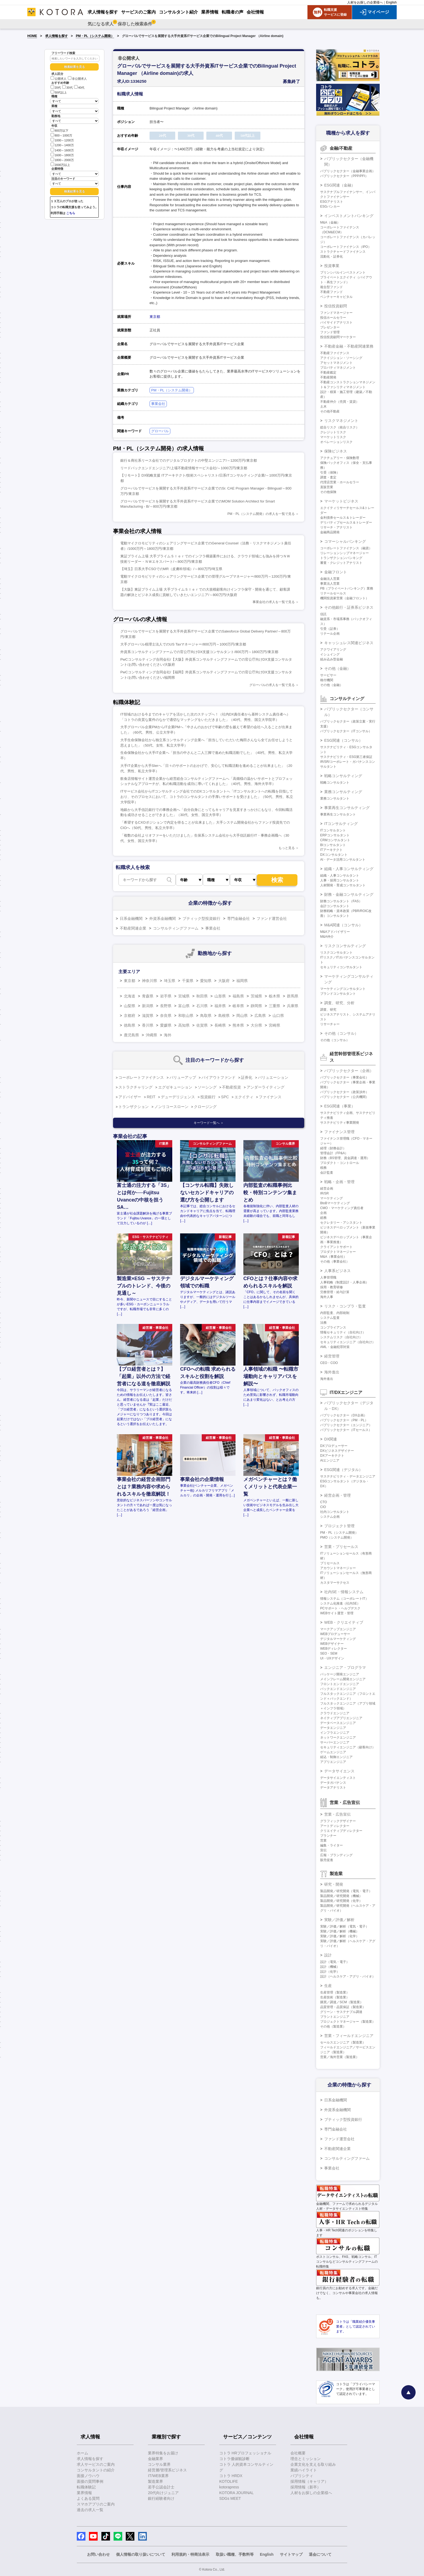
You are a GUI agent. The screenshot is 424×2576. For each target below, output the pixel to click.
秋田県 (202, 996)
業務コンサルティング (343, 792)
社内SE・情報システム (343, 1592)
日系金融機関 (131, 918)
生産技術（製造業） (334, 1997)
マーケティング (331, 1198)
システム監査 (330, 1318)
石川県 (202, 1006)
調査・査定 (328, 477)
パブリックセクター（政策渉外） (344, 1092)
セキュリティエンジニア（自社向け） (347, 1342)
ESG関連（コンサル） (343, 740)
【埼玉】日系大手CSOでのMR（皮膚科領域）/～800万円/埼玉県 (171, 569)
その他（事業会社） (334, 1261)
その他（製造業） (333, 2026)
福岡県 (242, 981)
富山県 (184, 1006)
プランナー (328, 1836)
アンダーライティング (265, 1087)
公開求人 (59, 78)
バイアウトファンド (218, 1077)
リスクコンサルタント (336, 952)
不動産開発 (328, 377)
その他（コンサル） (341, 1033)
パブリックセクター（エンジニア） (346, 1425)
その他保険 (328, 492)
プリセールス (330, 1563)
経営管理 (331, 1356)
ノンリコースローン (171, 1106)
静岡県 (256, 1006)
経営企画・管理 (337, 1495)
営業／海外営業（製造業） (339, 2057)
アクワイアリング (333, 649)
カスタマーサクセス (334, 1583)
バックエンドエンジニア (338, 1689)
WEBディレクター (333, 1648)
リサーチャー (330, 1024)
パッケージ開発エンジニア (339, 1674)
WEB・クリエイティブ (343, 1622)
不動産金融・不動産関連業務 (348, 346)
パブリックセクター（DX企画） (343, 1415)
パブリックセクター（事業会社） (344, 1077)
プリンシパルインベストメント (343, 272)
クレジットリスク (333, 432)
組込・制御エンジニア (336, 1757)
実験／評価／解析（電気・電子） (344, 1926)
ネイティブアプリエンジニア (341, 1718)
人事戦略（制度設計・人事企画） (344, 1282)
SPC (225, 1097)
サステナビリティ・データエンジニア (347, 1476)
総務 (323, 1218)
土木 (323, 406)
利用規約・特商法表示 (190, 2554)
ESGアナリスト (331, 202)
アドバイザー (129, 1097)
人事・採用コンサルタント (339, 880)
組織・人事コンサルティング (348, 869)
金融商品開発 (330, 532)
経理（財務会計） (333, 1148)
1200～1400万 (62, 145)
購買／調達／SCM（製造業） (341, 2002)
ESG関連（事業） (339, 1106)
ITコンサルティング (341, 823)
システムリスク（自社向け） (341, 1337)
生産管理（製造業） (334, 1992)
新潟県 (147, 1006)
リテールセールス (333, 593)
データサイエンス (339, 1771)
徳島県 (129, 1025)
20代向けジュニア (163, 2493)
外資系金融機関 (162, 918)
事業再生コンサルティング (347, 808)
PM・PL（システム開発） (95, 36)
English (391, 2)
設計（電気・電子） (334, 1962)
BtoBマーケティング (335, 1203)
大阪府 (224, 981)
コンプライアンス (333, 1327)
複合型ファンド (331, 287)
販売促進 (326, 1860)
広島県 (260, 1015)
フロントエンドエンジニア (339, 1684)
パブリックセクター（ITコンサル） (346, 731)
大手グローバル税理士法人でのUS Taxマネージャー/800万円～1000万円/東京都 (183, 644)
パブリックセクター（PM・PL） (344, 1420)
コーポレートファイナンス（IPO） (345, 247)
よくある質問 (88, 2498)
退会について (320, 2554)
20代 (56, 87)
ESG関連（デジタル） (343, 1469)
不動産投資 (231, 1087)
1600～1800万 (62, 155)
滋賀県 (147, 1015)
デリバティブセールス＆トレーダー (346, 522)
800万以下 (59, 130)
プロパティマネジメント (338, 368)
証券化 (246, 1077)
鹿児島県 (131, 1035)
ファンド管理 (330, 332)
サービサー (328, 675)
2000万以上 (60, 164)
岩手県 (165, 996)
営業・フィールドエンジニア (348, 2035)
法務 (323, 1322)
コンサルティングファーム (175, 928)
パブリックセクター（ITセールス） (346, 1430)
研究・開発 (333, 1884)
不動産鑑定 (328, 372)
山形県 (220, 996)
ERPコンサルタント (335, 835)
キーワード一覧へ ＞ (209, 1123)
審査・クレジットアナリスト (341, 563)
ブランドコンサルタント (338, 994)
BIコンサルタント (333, 845)
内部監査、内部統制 (334, 1313)
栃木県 (274, 996)
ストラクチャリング (135, 1087)
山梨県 (129, 1006)
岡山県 (242, 1015)
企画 (323, 1213)
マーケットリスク (333, 437)
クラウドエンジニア (334, 1713)
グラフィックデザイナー (338, 1821)
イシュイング (330, 654)
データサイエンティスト (338, 1778)
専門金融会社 (238, 918)
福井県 (220, 1006)
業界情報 (84, 2493)
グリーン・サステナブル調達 (341, 2012)
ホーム (82, 2453)
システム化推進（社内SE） (340, 1603)
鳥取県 (205, 1015)
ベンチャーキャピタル (336, 297)
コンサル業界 (159, 2464)
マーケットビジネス (341, 501)
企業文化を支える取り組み (313, 2464)
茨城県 (256, 996)
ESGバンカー (330, 206)
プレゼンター (330, 327)
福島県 (238, 996)
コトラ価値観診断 (234, 2459)
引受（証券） (330, 629)
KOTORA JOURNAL (236, 2493)
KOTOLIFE (228, 2481)
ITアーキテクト (331, 850)
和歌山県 (185, 1015)
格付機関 (326, 680)
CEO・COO (329, 1363)
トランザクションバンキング (341, 558)
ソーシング (207, 1087)
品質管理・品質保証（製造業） (343, 2007)
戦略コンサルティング (343, 776)
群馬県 (292, 996)
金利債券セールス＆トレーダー (343, 518)
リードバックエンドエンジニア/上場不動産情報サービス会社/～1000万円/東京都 (183, 468)
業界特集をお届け (163, 2453)
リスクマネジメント (341, 420)
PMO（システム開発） (336, 1537)
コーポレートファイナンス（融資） (346, 548)
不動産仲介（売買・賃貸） (339, 402)
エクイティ (243, 1097)
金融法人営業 (330, 579)
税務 (323, 1168)
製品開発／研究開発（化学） (341, 1901)
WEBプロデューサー (335, 1634)
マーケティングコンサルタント (343, 989)
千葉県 (187, 981)
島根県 (224, 1015)
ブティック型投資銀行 (201, 918)
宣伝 (323, 1850)
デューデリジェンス (178, 1097)
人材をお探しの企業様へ (365, 2)
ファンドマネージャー (336, 313)
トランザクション (133, 1106)
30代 (67, 87)
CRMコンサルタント (335, 840)
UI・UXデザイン (332, 1658)
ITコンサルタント (333, 830)
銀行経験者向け (161, 2498)
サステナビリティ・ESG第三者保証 (346, 757)
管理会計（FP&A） (334, 1153)
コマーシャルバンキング (345, 541)
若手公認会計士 (161, 2487)
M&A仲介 (327, 936)
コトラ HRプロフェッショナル (245, 2453)
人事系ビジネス (337, 1271)
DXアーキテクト (332, 1455)
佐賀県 (202, 1025)
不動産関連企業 (133, 928)
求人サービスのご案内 (96, 2464)
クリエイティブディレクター (341, 1831)
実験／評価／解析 (339, 1920)
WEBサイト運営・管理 (336, 1613)
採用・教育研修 (331, 1287)
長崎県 (220, 1025)
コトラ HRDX (231, 2476)
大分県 (256, 1025)
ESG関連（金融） (339, 185)
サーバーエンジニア (334, 1742)
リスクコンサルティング (345, 946)
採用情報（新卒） (305, 2487)
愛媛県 (165, 1025)
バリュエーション (273, 1077)
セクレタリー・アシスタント (341, 1222)
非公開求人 (77, 78)
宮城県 (184, 996)
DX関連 (330, 1439)
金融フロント (335, 572)
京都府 (129, 1015)
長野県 (165, 1006)
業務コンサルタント (334, 798)
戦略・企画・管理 (339, 1182)
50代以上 (59, 92)
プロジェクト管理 (339, 1526)
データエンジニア (333, 1728)
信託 (323, 614)
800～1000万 (61, 135)
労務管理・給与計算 (334, 1292)
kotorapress (229, 2487)
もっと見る (287, 848)
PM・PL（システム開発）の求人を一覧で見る (261, 514)
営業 (323, 1840)
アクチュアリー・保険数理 (339, 458)
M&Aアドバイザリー (335, 932)
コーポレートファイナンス (141, 1077)
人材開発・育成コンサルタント (343, 885)
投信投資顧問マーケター (338, 337)
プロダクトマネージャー (338, 1252)
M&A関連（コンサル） (343, 925)
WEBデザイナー (332, 1644)
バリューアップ (183, 1077)
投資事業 (331, 266)
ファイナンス (270, 1097)
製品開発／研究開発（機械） (341, 1896)
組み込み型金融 (331, 659)
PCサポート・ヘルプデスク (340, 1608)
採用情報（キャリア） (309, 2481)
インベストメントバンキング (348, 216)
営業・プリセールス (341, 1547)
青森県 (147, 996)
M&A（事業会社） (333, 1257)
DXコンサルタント (333, 855)
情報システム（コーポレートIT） (344, 1598)
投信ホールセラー (333, 317)
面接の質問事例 (90, 2481)
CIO (323, 1507)
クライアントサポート (336, 1247)
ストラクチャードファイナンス (343, 252)
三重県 (274, 1006)
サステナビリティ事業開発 (339, 1122)
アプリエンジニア (333, 1762)
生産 (328, 1985)
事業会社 (158, 404)
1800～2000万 (62, 160)
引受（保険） (330, 472)
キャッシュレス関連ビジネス (348, 643)
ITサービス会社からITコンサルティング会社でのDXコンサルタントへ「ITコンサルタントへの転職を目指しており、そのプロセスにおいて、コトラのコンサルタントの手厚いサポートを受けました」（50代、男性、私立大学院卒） (206, 796)
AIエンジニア (329, 1460)
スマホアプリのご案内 (96, 2504)
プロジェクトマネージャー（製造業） (347, 2021)
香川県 (147, 1025)
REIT (151, 1097)
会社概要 (298, 2453)
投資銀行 (208, 1097)
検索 (277, 880)
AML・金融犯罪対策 (335, 1347)
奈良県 (165, 1015)
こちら (70, 213)
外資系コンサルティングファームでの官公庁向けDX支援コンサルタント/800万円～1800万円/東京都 (199, 652)
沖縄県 (151, 1035)
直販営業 (326, 487)
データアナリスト (333, 1787)
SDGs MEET (230, 2498)
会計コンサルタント (334, 906)
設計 (328, 1955)
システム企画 (330, 1517)
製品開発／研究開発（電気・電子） (346, 1891)
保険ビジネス (335, 451)
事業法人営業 (330, 583)
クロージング (205, 1106)
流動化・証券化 (331, 256)
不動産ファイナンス (334, 353)
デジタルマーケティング (338, 1639)
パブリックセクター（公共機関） (344, 1097)
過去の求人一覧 (90, 2510)
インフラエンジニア (334, 1733)
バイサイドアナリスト (336, 322)
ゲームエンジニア (333, 1752)
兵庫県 (292, 1006)
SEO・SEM (328, 1653)
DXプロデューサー (333, 1446)
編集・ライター (331, 1845)
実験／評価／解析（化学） (339, 1936)
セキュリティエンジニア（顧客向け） (347, 1747)
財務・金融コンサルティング (348, 894)
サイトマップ (291, 2554)
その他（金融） (337, 668)
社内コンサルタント (334, 1512)
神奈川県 (149, 981)
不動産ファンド (331, 292)
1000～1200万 (62, 140)
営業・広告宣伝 (337, 1814)
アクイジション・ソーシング (341, 358)
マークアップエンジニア (338, 1629)
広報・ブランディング (336, 1855)
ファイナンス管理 (339, 1132)
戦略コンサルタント (334, 782)
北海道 (129, 996)
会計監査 (326, 1172)
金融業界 (155, 2459)
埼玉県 (169, 981)
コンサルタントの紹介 (96, 2470)
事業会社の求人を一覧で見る (274, 602)
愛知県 (205, 981)
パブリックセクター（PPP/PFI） (344, 176)
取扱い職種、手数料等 (235, 2554)
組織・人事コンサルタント (339, 875)
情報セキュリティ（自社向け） (343, 1332)
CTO (323, 1502)
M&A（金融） (330, 222)
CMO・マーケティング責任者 (341, 1208)
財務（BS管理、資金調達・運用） (345, 1158)
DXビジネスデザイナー (337, 1451)
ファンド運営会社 (272, 918)
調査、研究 (328, 1009)
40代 (79, 87)
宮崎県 (274, 1025)
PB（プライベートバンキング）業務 (346, 588)
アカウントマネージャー (338, 1568)
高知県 (184, 1025)
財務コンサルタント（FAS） (341, 901)
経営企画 (326, 1188)
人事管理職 (328, 1277)
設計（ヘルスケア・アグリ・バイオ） (347, 1976)
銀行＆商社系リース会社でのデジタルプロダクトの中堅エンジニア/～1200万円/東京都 (188, 460)
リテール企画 (330, 633)
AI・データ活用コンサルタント (342, 859)
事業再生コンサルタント (338, 814)
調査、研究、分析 (339, 1003)
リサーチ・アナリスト (336, 527)
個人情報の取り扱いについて (140, 2554)
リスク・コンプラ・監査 (345, 1306)
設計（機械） (330, 1967)
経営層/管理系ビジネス (167, 2470)
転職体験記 (86, 2487)
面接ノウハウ (88, 2476)
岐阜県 (238, 1006)
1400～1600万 (62, 150)
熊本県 (238, 1025)
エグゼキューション (175, 1087)
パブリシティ (301, 2476)
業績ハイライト (303, 2470)
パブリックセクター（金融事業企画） (347, 171)
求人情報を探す (56, 36)
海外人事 (326, 1297)
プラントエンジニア (334, 2017)
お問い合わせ (98, 2554)
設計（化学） (330, 1971)
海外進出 (331, 1372)
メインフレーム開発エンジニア (343, 1679)
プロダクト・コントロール (339, 1163)
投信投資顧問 (335, 306)
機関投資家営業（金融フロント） (344, 598)
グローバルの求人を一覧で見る (272, 685)
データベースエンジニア (338, 1723)
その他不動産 (330, 411)
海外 (167, 1035)
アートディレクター (334, 1826)
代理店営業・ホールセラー (339, 482)
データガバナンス (333, 1783)
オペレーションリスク (336, 442)
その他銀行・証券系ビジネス (348, 607)
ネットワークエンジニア (338, 1737)
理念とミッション (305, 2459)
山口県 (278, 1015)
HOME (32, 36)
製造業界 (155, 2481)
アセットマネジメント (336, 363)
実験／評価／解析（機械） (339, 1931)
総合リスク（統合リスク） (339, 427)
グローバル (160, 431)
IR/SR (324, 1193)
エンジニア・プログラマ (345, 1667)
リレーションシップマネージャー (344, 553)
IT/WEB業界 (158, 2476)
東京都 (155, 317)
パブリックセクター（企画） (348, 1071)
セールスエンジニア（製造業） (343, 2042)
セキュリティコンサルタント (341, 967)
